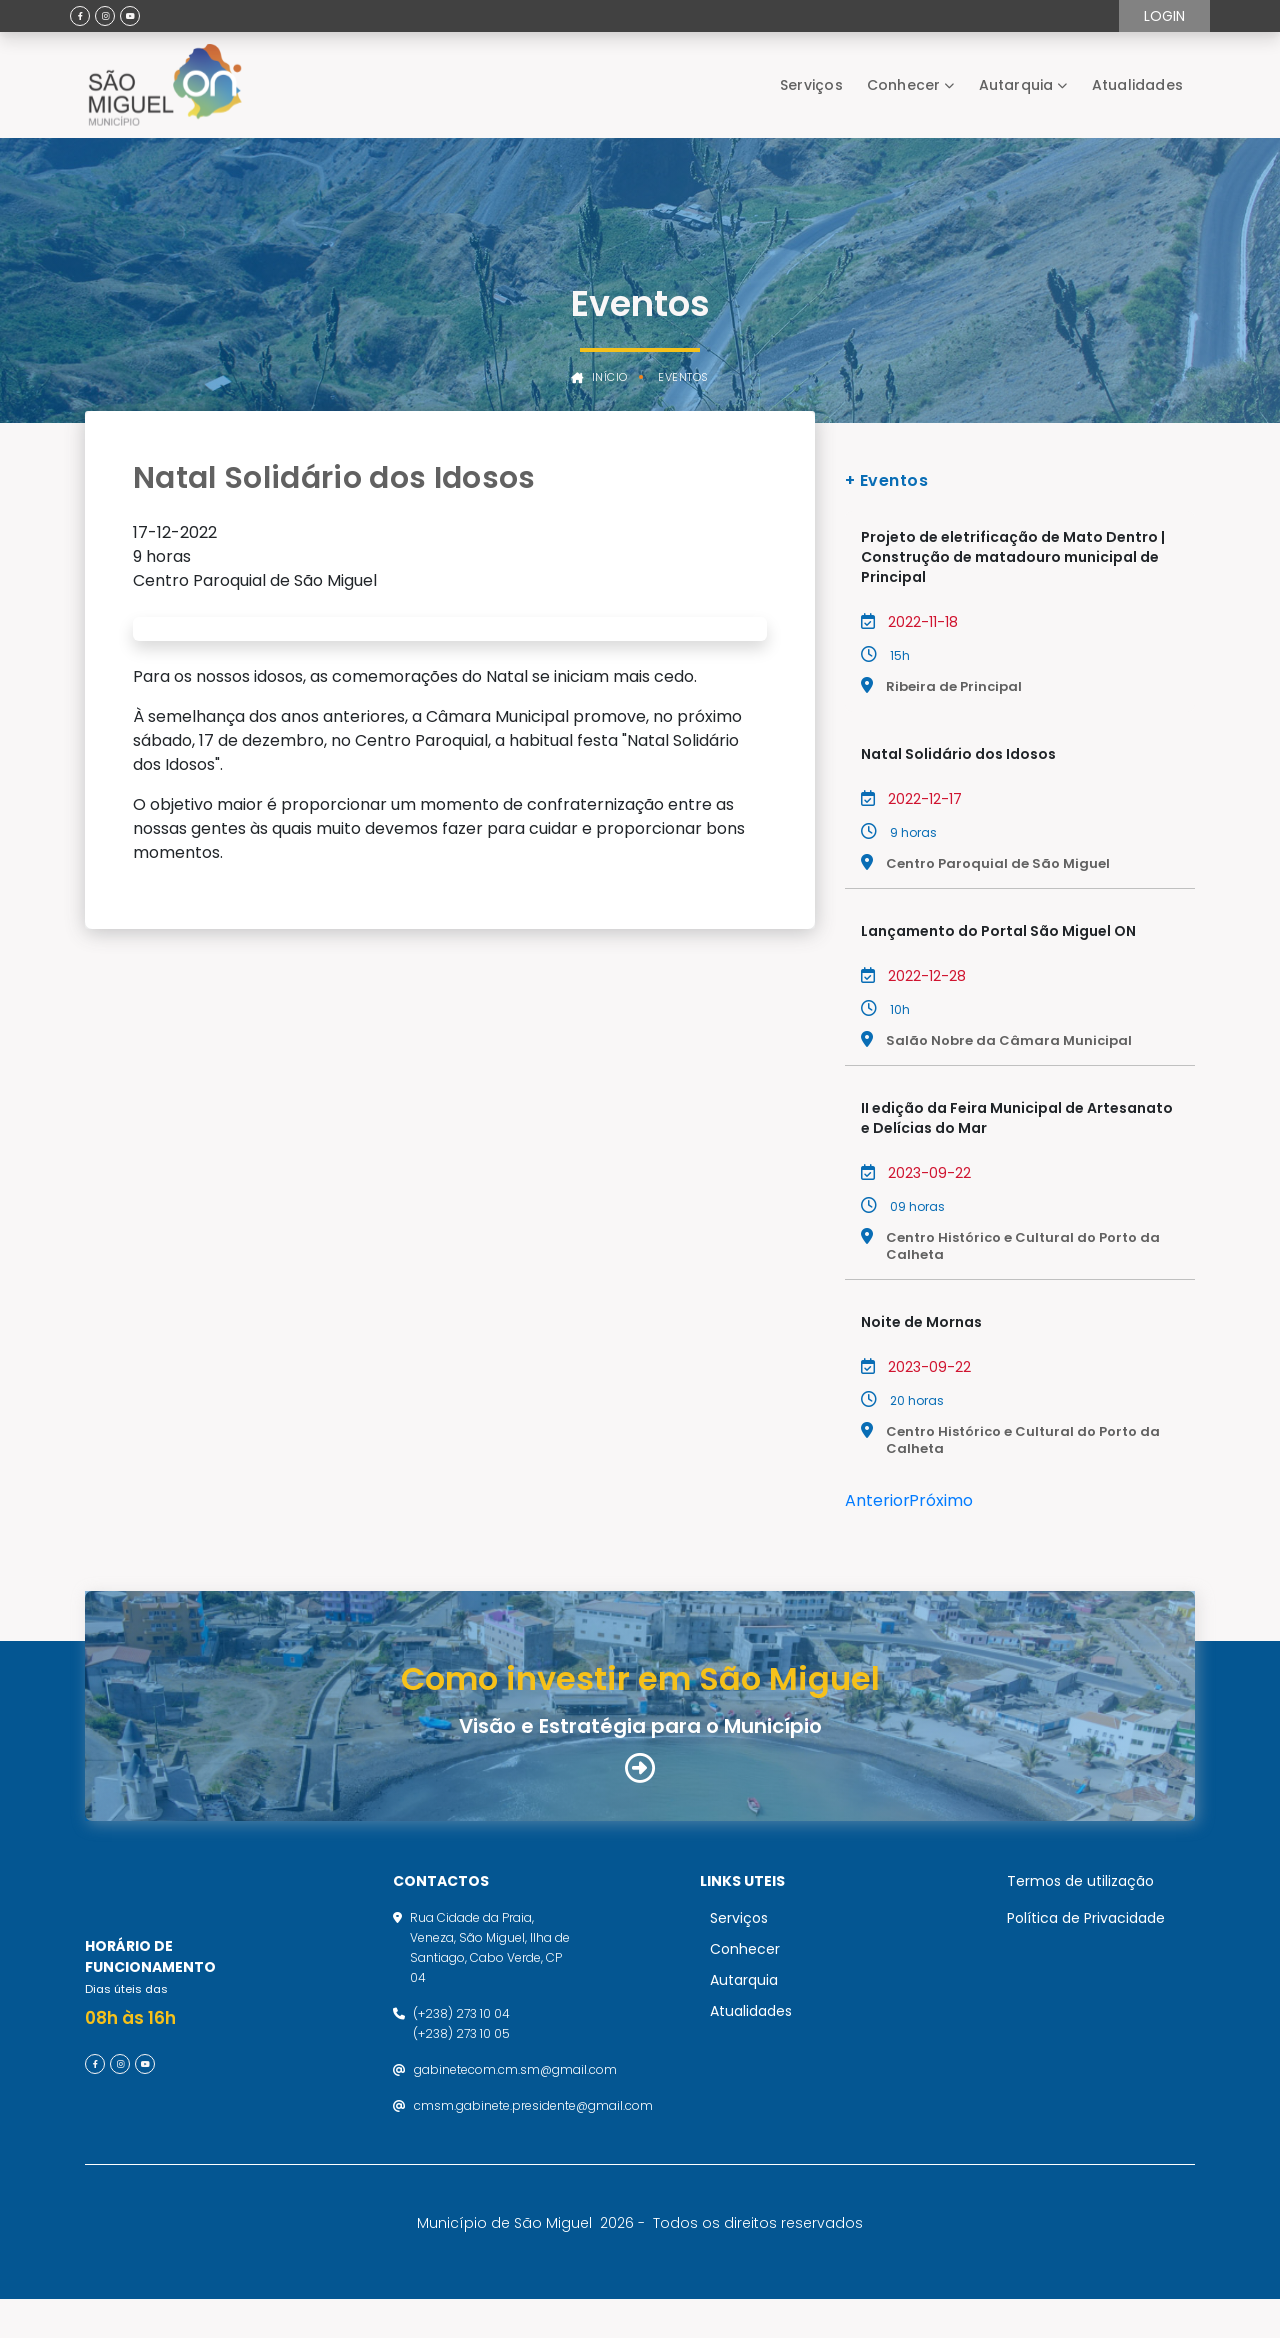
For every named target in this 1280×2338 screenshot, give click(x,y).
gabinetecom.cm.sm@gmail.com (515, 2088)
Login (1164, 16)
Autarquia (1016, 85)
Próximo (941, 1500)
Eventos (683, 377)
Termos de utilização (1080, 1900)
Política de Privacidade (1086, 1937)
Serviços (811, 85)
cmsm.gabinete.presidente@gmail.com (533, 2124)
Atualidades (1137, 85)
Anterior (877, 1500)
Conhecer (904, 85)
